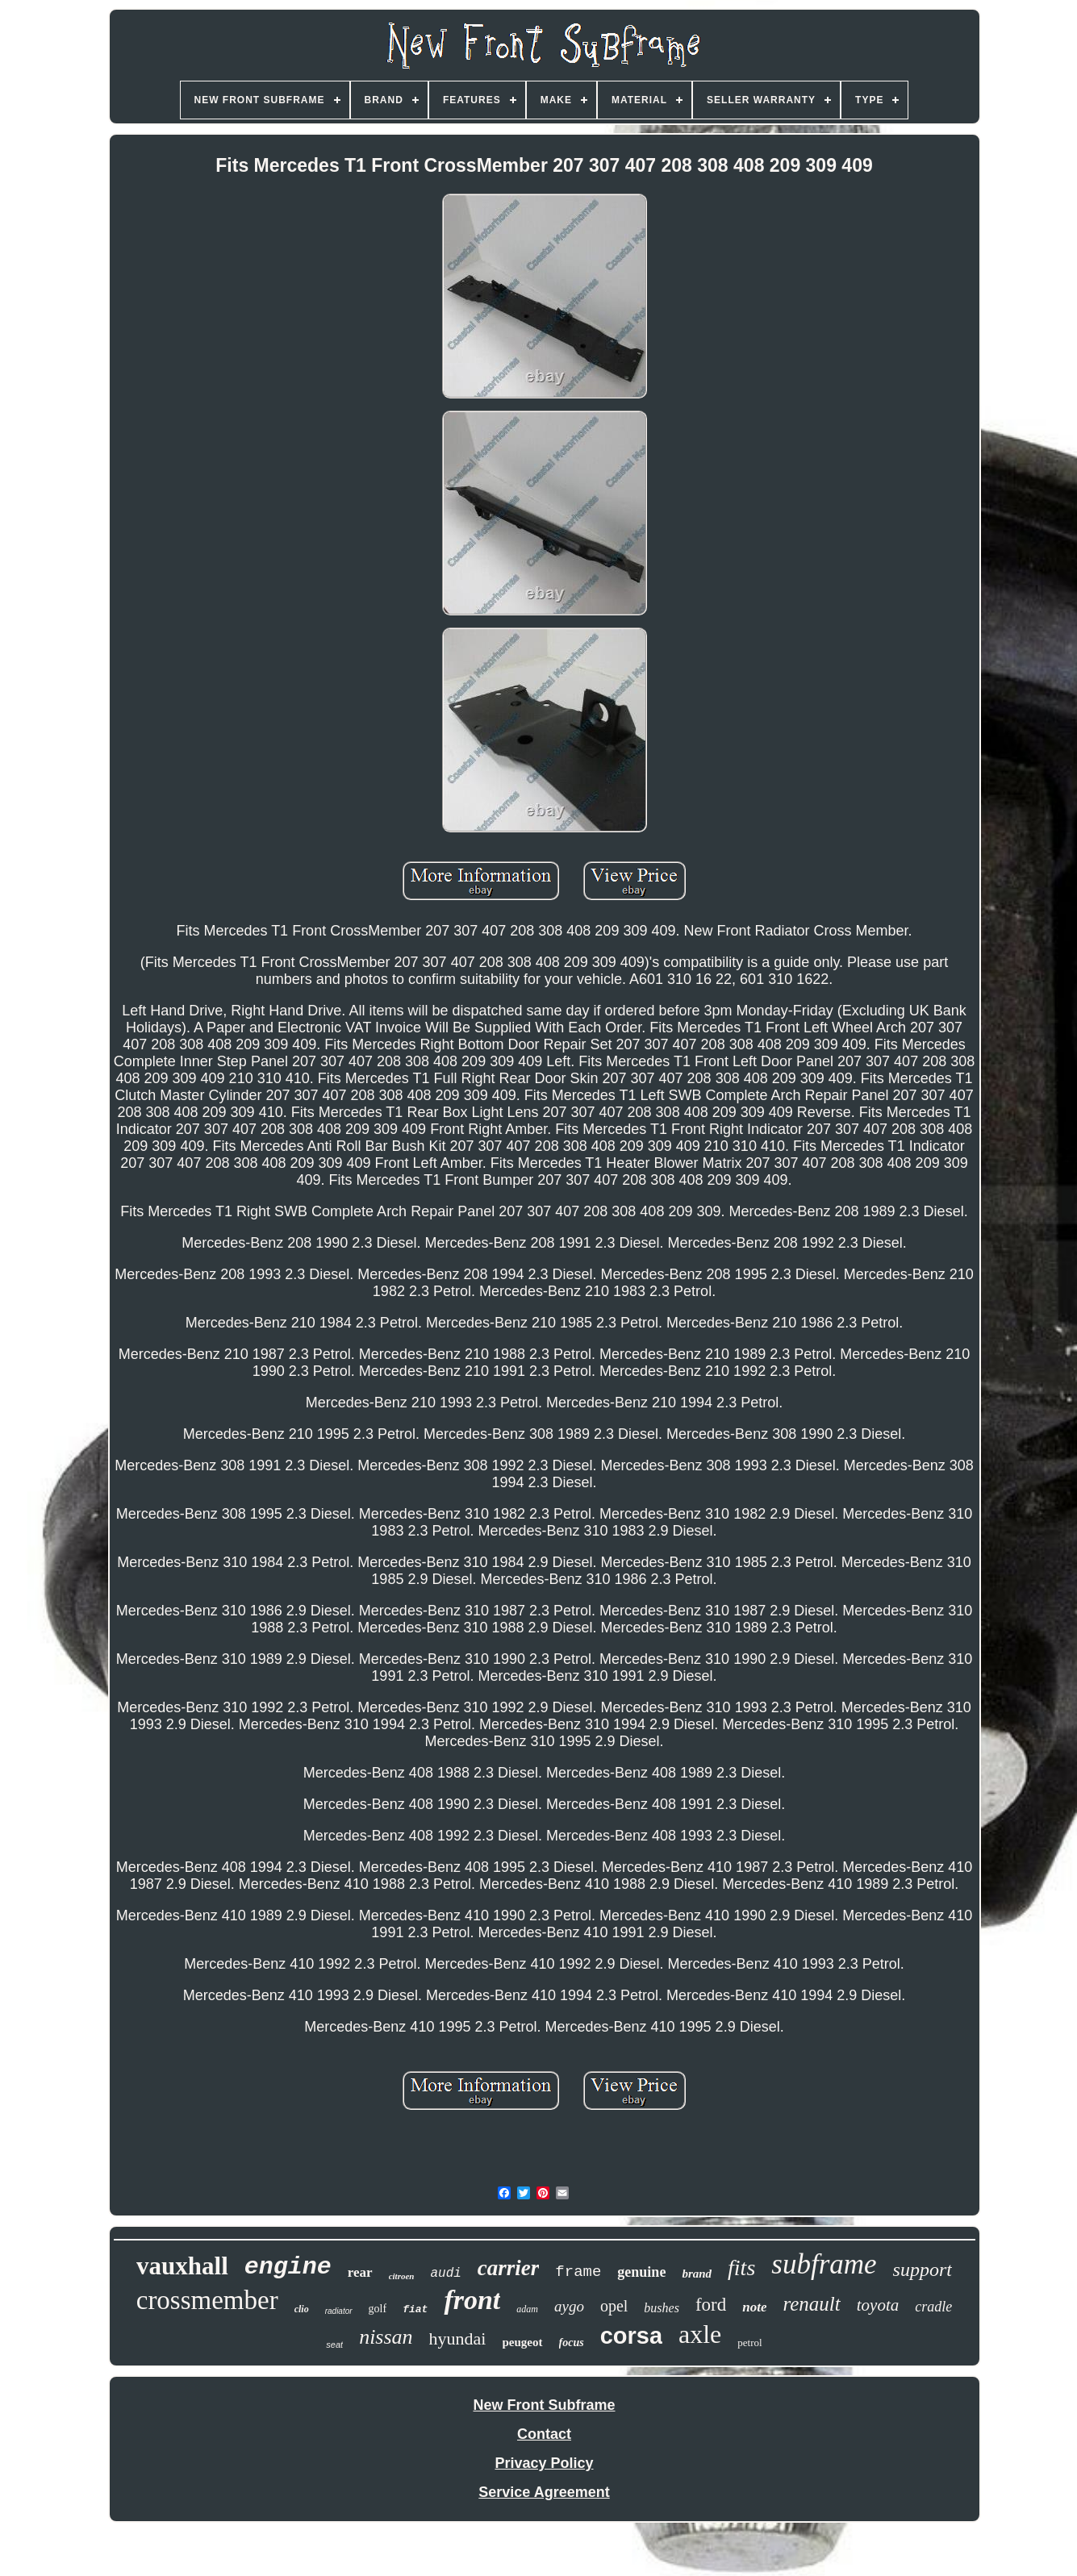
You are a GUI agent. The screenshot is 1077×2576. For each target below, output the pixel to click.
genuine (641, 2272)
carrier (509, 2268)
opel (614, 2306)
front (472, 2300)
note (754, 2307)
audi (445, 2273)
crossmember (207, 2300)
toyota (878, 2305)
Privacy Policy (544, 2463)
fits (741, 2267)
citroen (402, 2276)
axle (699, 2334)
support (922, 2269)
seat (334, 2344)
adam (527, 2309)
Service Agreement (543, 2492)
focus (571, 2342)
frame (578, 2272)
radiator (339, 2311)
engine (288, 2267)
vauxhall (182, 2266)
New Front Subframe (544, 2405)
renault (811, 2304)
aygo (569, 2306)
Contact (544, 2434)
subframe (823, 2264)
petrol (749, 2342)
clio (301, 2309)
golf (378, 2309)
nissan (385, 2337)
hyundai (457, 2338)
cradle (933, 2307)
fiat (415, 2309)
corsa (631, 2336)
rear (360, 2272)
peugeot (523, 2342)
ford (710, 2305)
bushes (661, 2308)
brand (697, 2273)
